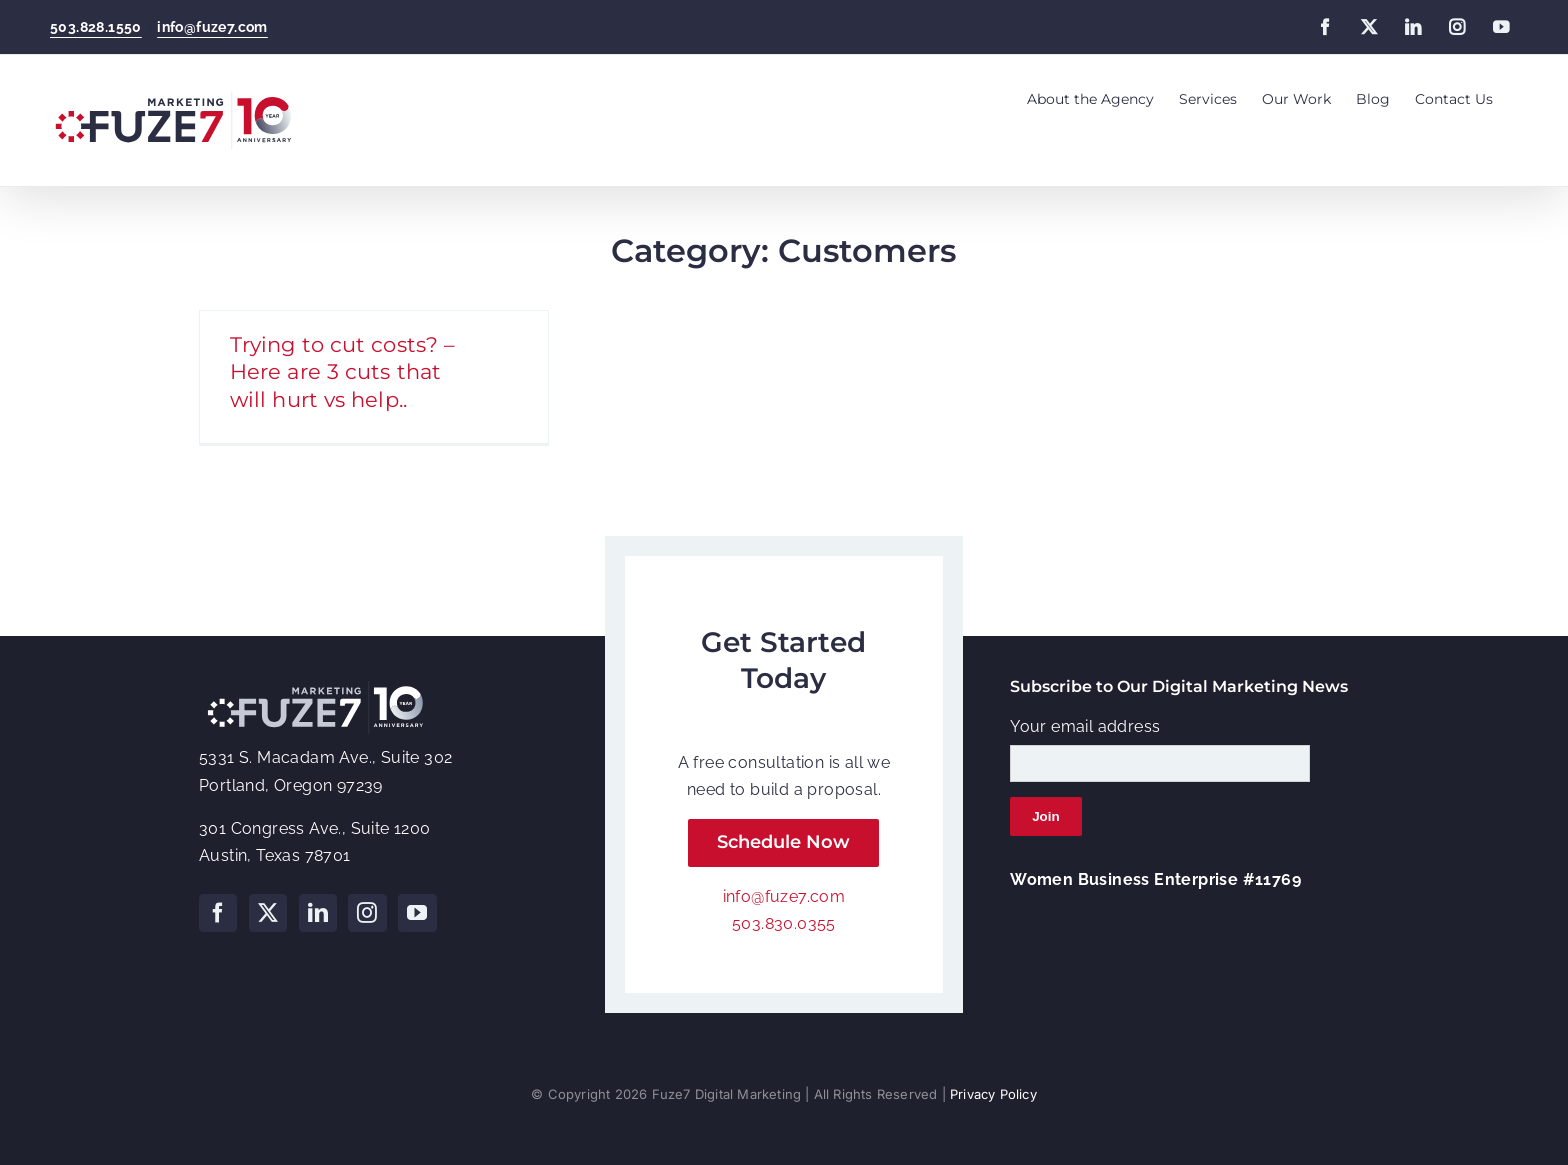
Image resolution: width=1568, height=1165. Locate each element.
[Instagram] (367, 913)
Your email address (1085, 726)
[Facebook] (218, 913)
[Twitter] (268, 913)
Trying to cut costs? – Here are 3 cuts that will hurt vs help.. (342, 371)
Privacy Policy (993, 1094)
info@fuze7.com (212, 27)
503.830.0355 (784, 923)
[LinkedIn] (318, 913)
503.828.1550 (96, 27)
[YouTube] (417, 913)
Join (1045, 816)
